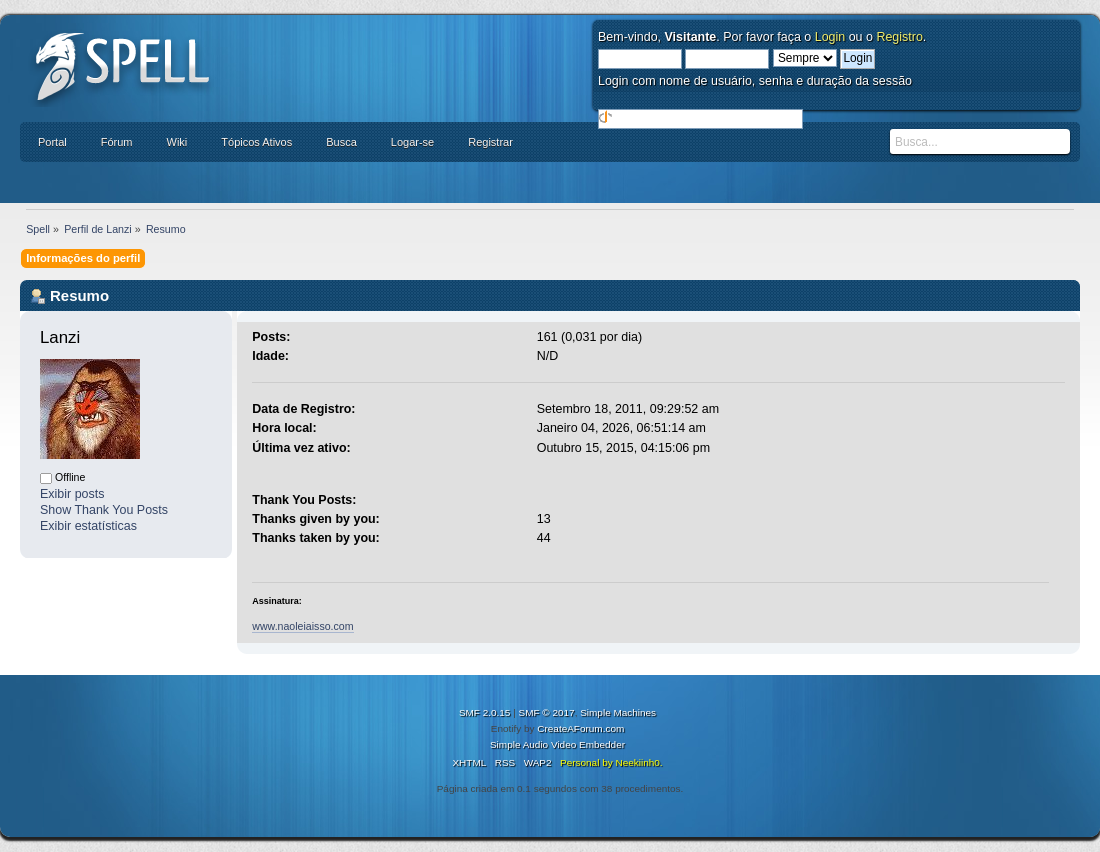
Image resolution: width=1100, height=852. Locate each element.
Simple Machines (618, 712)
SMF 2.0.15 (485, 712)
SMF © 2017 (547, 712)
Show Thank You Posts (104, 510)
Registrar (490, 142)
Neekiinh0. (638, 762)
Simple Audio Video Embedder (557, 744)
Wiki (177, 142)
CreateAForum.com (580, 728)
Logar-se (412, 142)
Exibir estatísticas (88, 526)
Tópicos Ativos (256, 142)
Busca (341, 142)
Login (830, 37)
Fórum (117, 142)
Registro (899, 37)
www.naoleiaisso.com (302, 626)
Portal (52, 142)
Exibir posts (72, 494)
